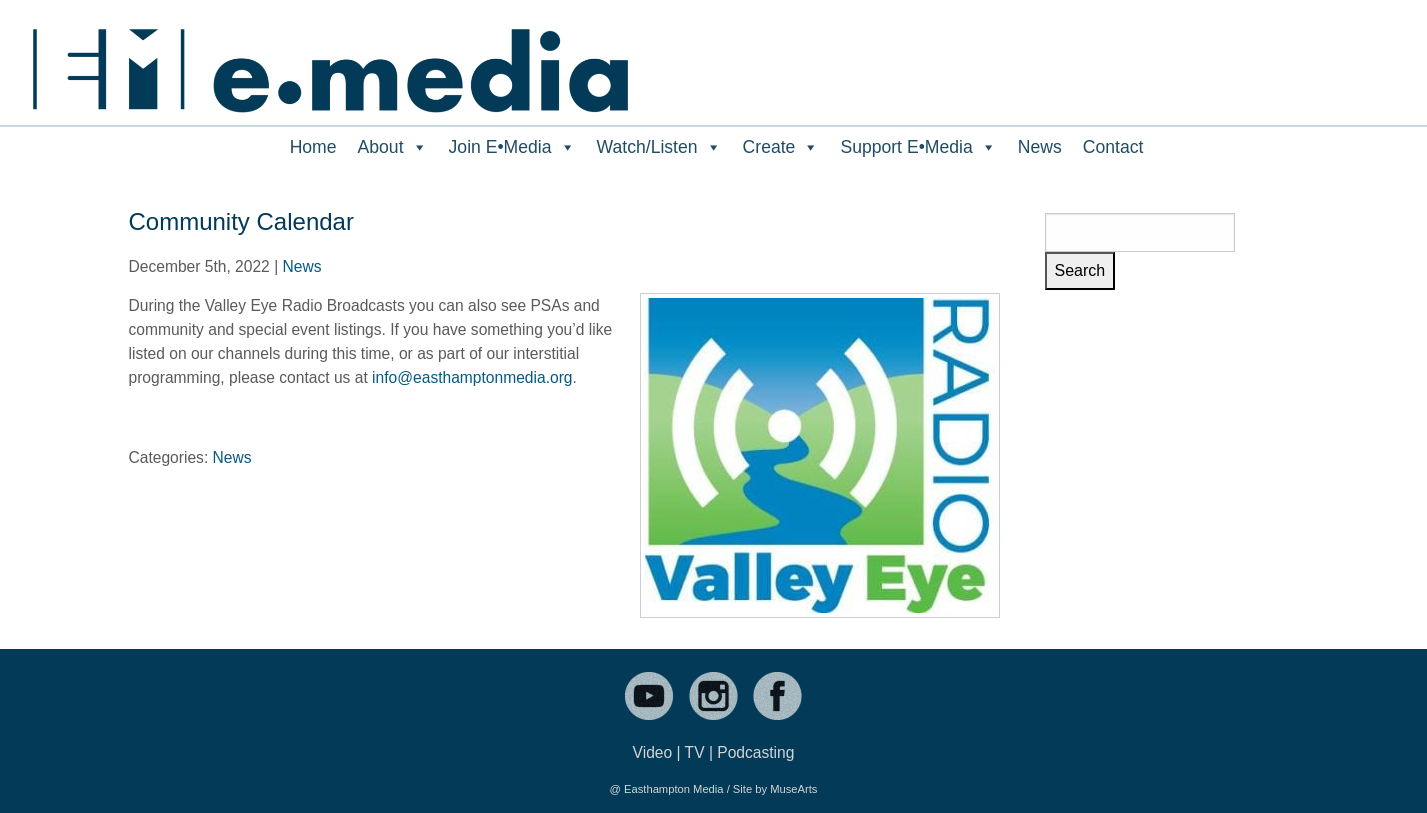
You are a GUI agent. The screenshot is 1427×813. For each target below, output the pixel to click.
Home (313, 147)
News (1040, 147)
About (393, 147)
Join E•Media (512, 147)
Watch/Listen (659, 147)
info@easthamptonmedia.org (472, 377)
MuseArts (793, 789)
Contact (1113, 147)
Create (781, 147)
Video (653, 752)
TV (695, 752)
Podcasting (755, 752)
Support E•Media (918, 147)
